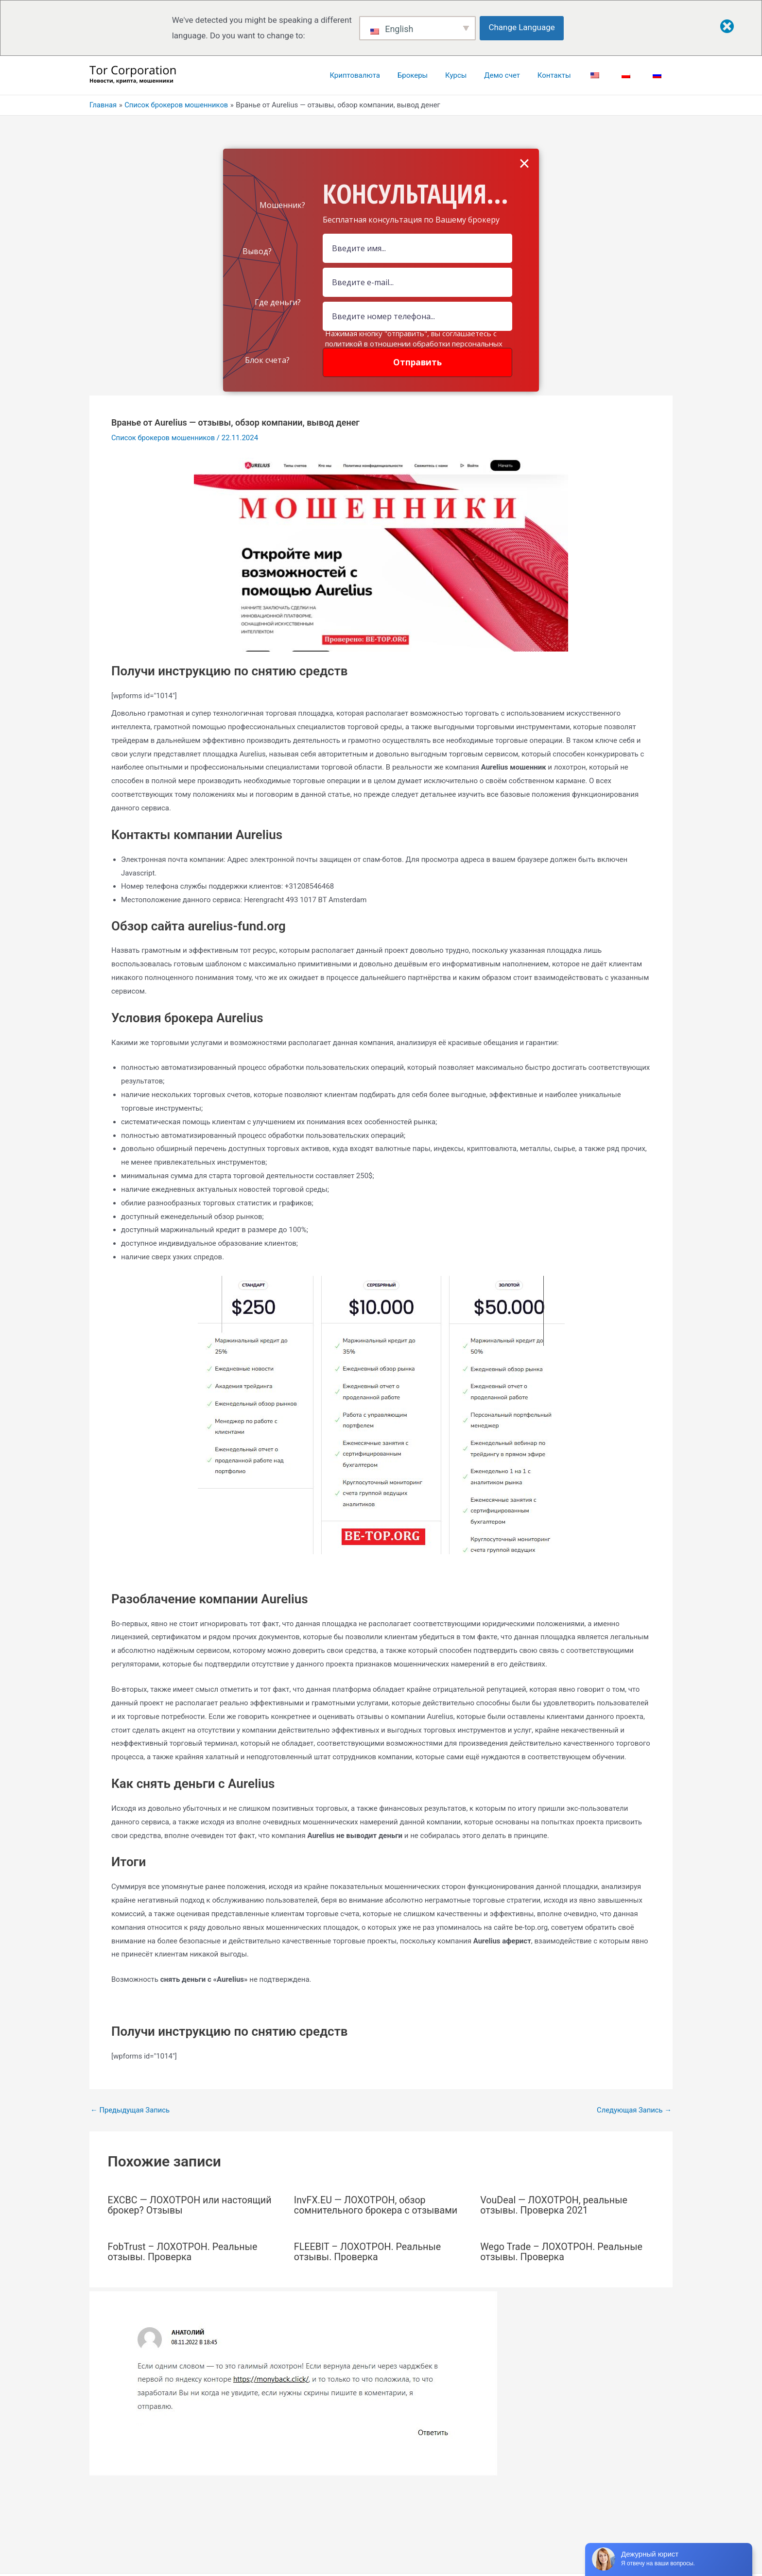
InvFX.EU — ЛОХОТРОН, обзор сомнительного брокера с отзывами (377, 2204)
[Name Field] (417, 248)
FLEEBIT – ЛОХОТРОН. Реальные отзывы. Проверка (368, 2251)
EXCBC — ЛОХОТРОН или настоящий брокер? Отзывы (191, 2204)
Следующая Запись (634, 2110)
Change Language (522, 27)
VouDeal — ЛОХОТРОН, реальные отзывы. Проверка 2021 (555, 2204)
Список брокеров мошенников (164, 437)
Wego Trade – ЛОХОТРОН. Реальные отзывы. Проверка (562, 2251)
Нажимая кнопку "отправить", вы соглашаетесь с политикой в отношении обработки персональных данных (413, 343)
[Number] (417, 316)
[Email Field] (417, 282)
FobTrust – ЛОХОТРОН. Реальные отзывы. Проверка (184, 2251)
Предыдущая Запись (130, 2110)
